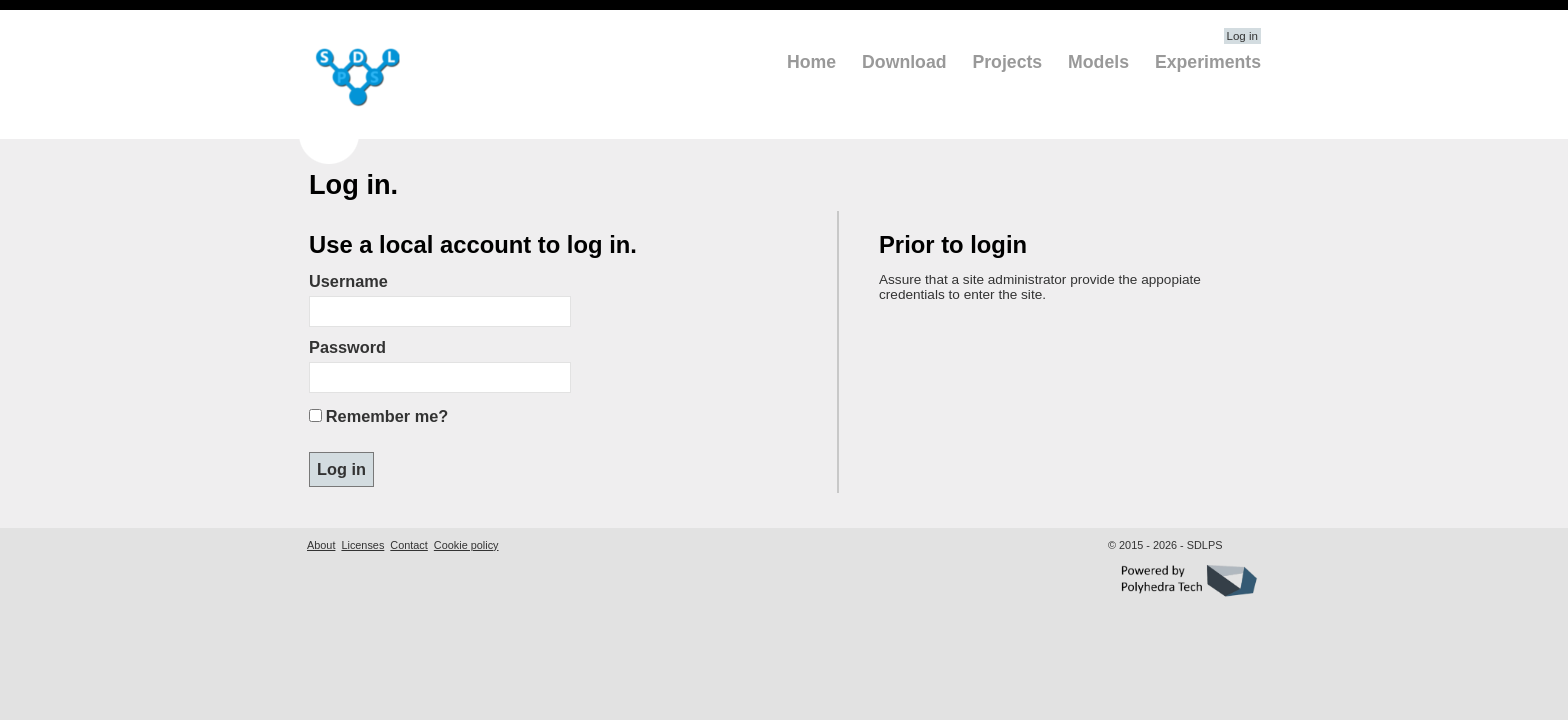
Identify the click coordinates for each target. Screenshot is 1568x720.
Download (904, 62)
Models (1098, 62)
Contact (408, 545)
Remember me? (387, 416)
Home (811, 62)
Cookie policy (466, 545)
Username (348, 281)
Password (347, 347)
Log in (1242, 36)
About (321, 545)
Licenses (362, 545)
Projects (1007, 62)
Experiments (1208, 62)
